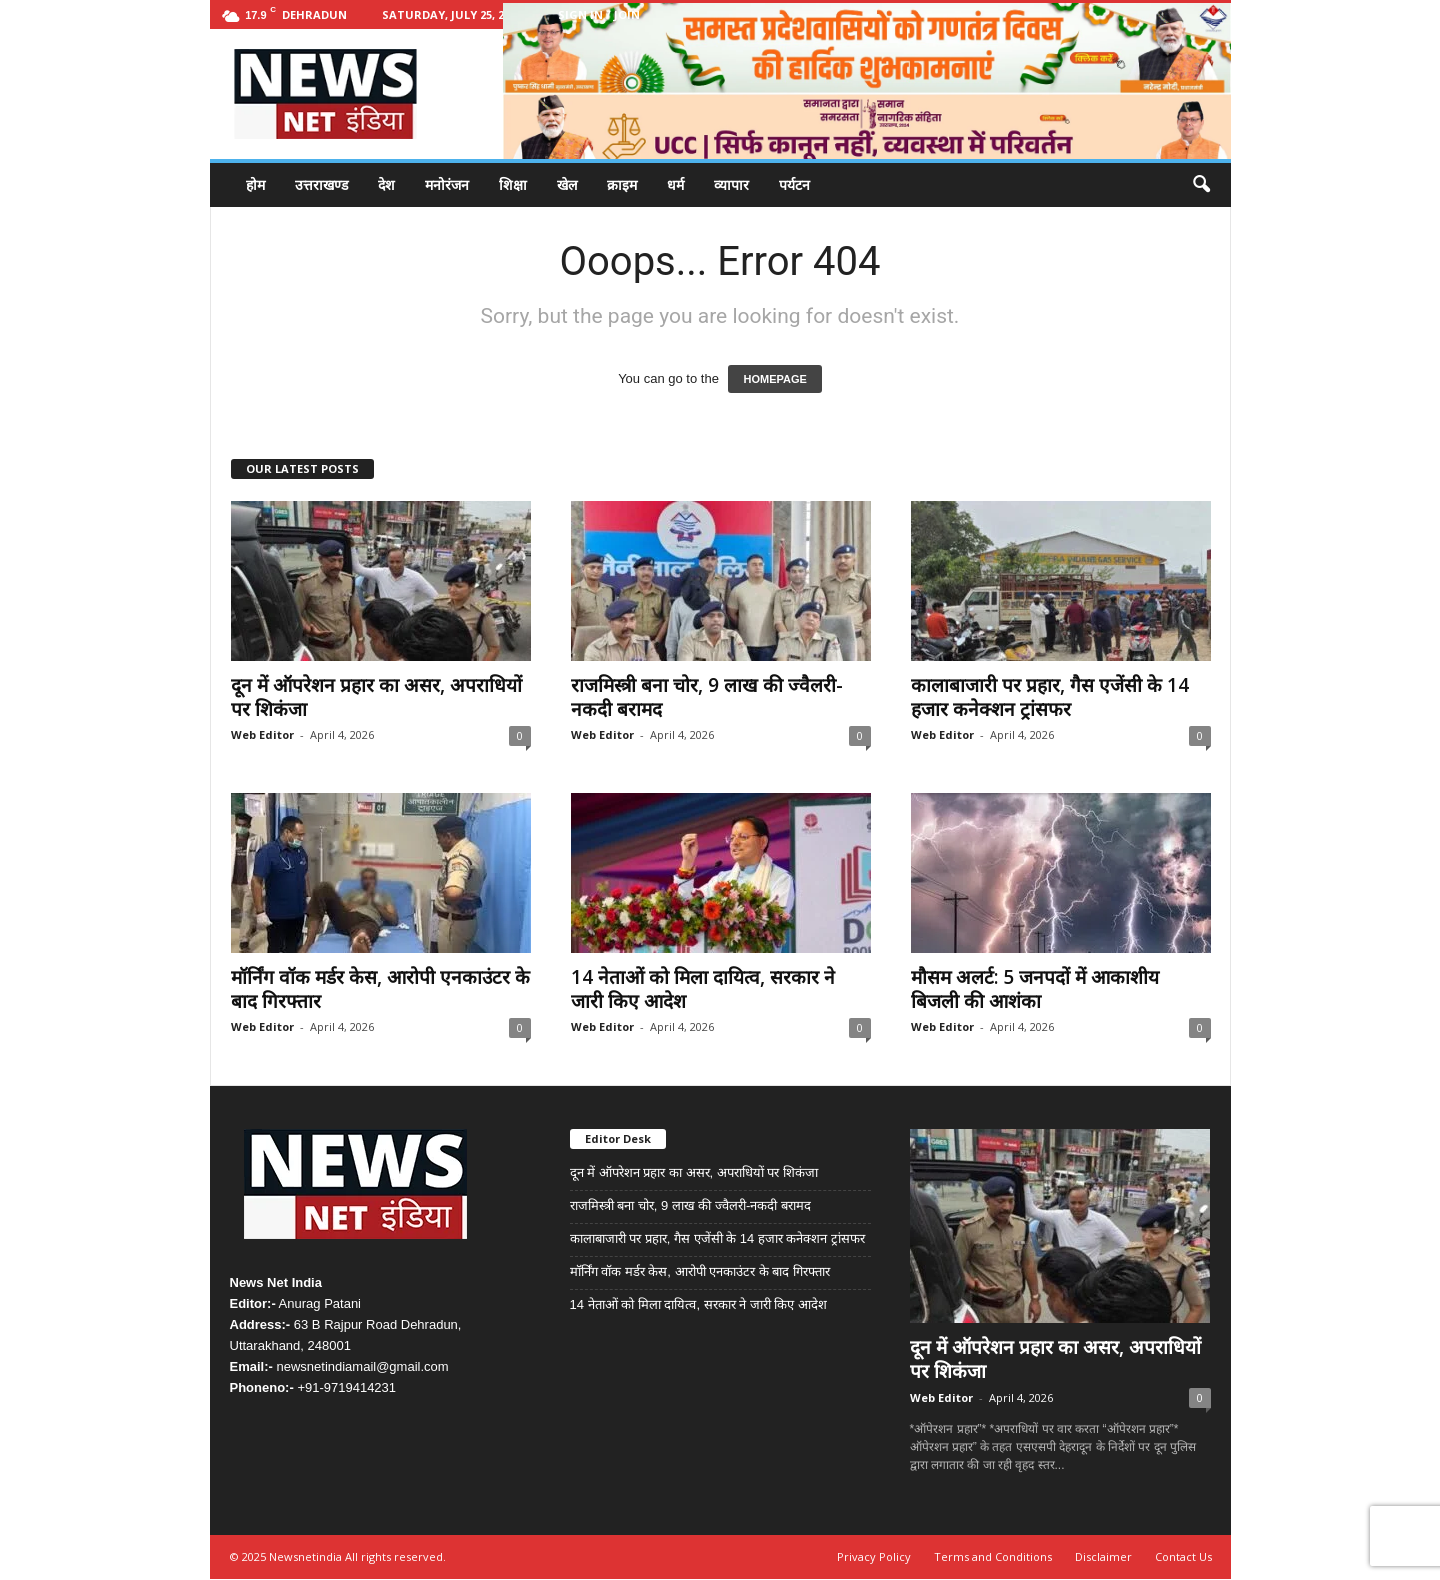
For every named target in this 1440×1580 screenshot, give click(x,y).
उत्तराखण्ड (321, 184)
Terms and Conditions (993, 1556)
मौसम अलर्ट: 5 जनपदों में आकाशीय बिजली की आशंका (1035, 989)
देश (386, 184)
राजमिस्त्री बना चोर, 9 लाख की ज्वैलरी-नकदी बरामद (707, 697)
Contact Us (1183, 1556)
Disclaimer (1103, 1556)
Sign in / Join (599, 14)
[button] (1201, 185)
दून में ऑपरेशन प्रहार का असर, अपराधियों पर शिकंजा (376, 697)
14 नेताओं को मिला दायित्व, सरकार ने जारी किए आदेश (703, 989)
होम (255, 184)
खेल (567, 184)
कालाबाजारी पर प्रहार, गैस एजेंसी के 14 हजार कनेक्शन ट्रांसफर (1050, 697)
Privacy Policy (874, 1556)
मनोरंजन (447, 184)
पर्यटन (794, 184)
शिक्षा (513, 184)
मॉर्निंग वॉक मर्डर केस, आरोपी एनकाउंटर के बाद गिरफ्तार (380, 989)
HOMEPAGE (774, 379)
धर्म (675, 184)
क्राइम (622, 184)
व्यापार (731, 184)
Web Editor (262, 734)
